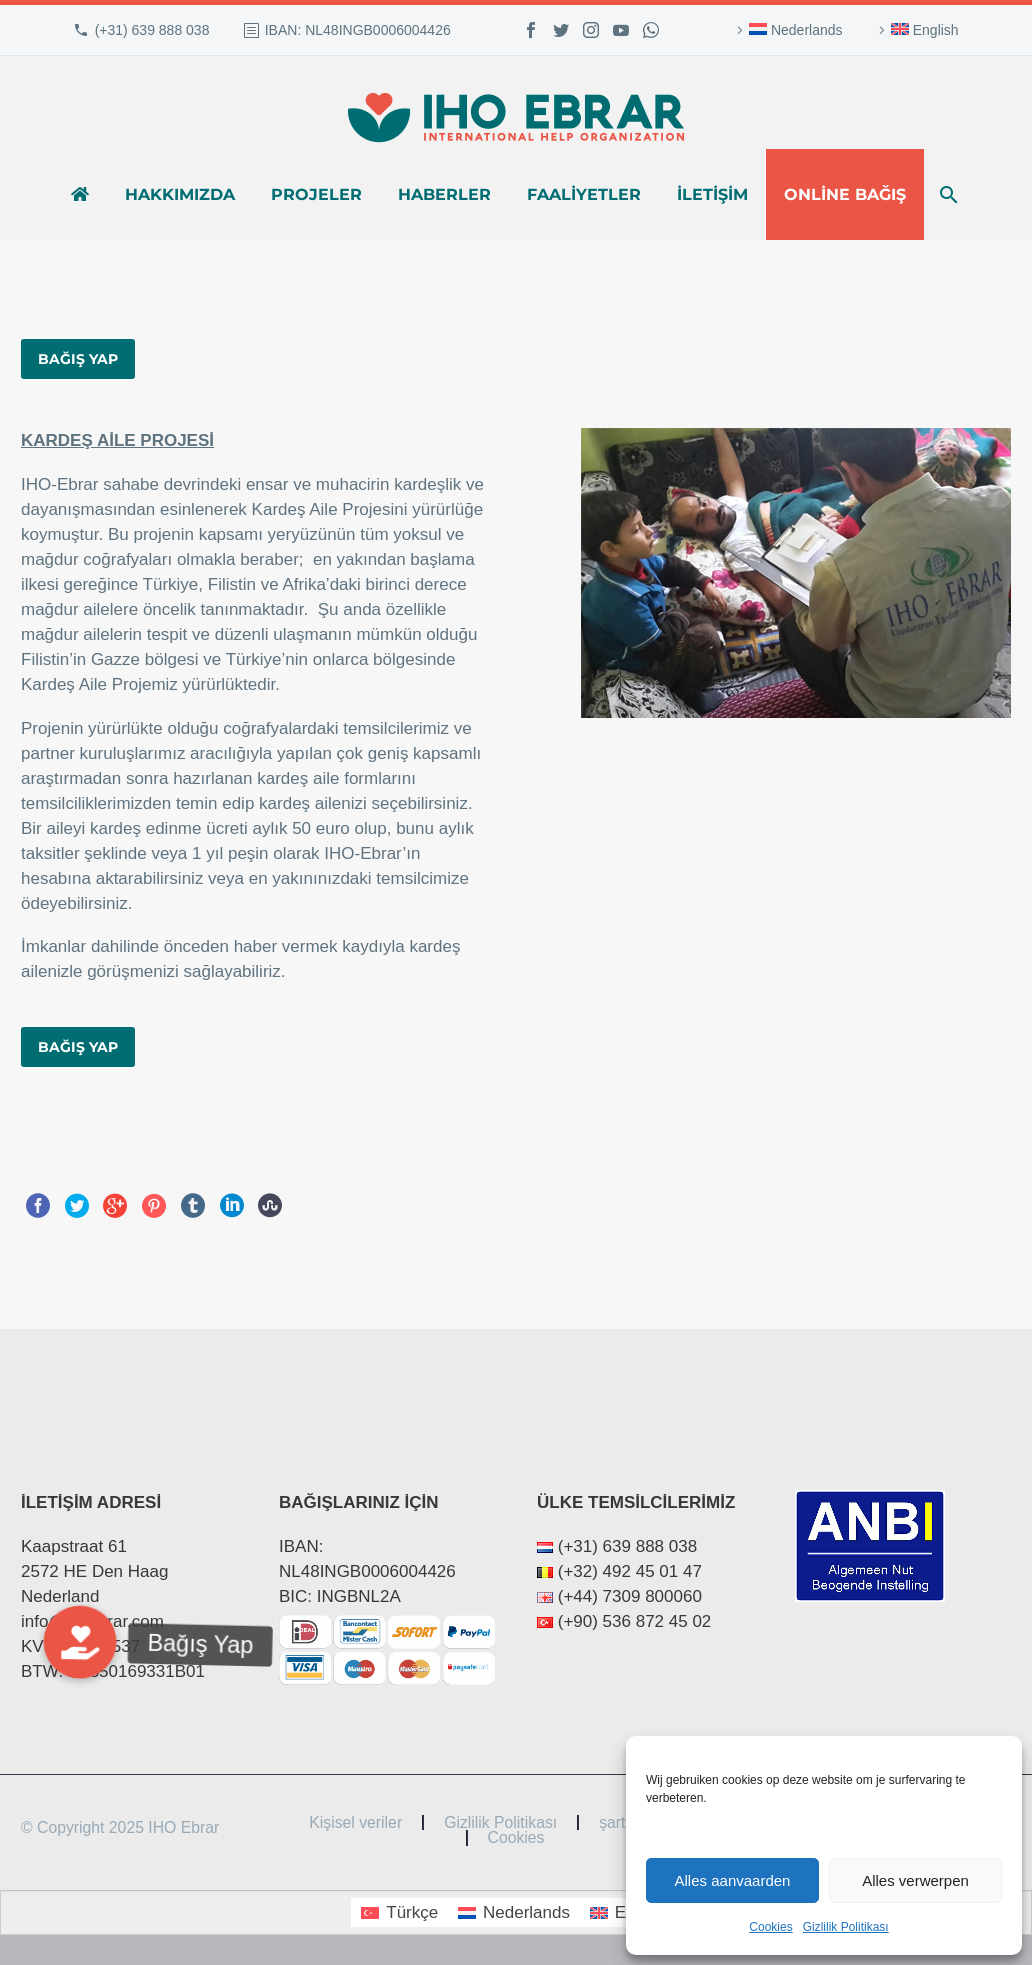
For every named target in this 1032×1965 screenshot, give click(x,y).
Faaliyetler (584, 194)
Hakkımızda (180, 194)
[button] (79, 1642)
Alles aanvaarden (733, 1880)
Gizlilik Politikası (846, 1927)
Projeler (316, 194)
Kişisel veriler (355, 1823)
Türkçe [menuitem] (412, 1912)
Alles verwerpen (915, 1880)
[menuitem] (787, 30)
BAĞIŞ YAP (78, 359)
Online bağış (845, 194)
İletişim (712, 194)
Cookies (770, 1927)
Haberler (444, 194)
